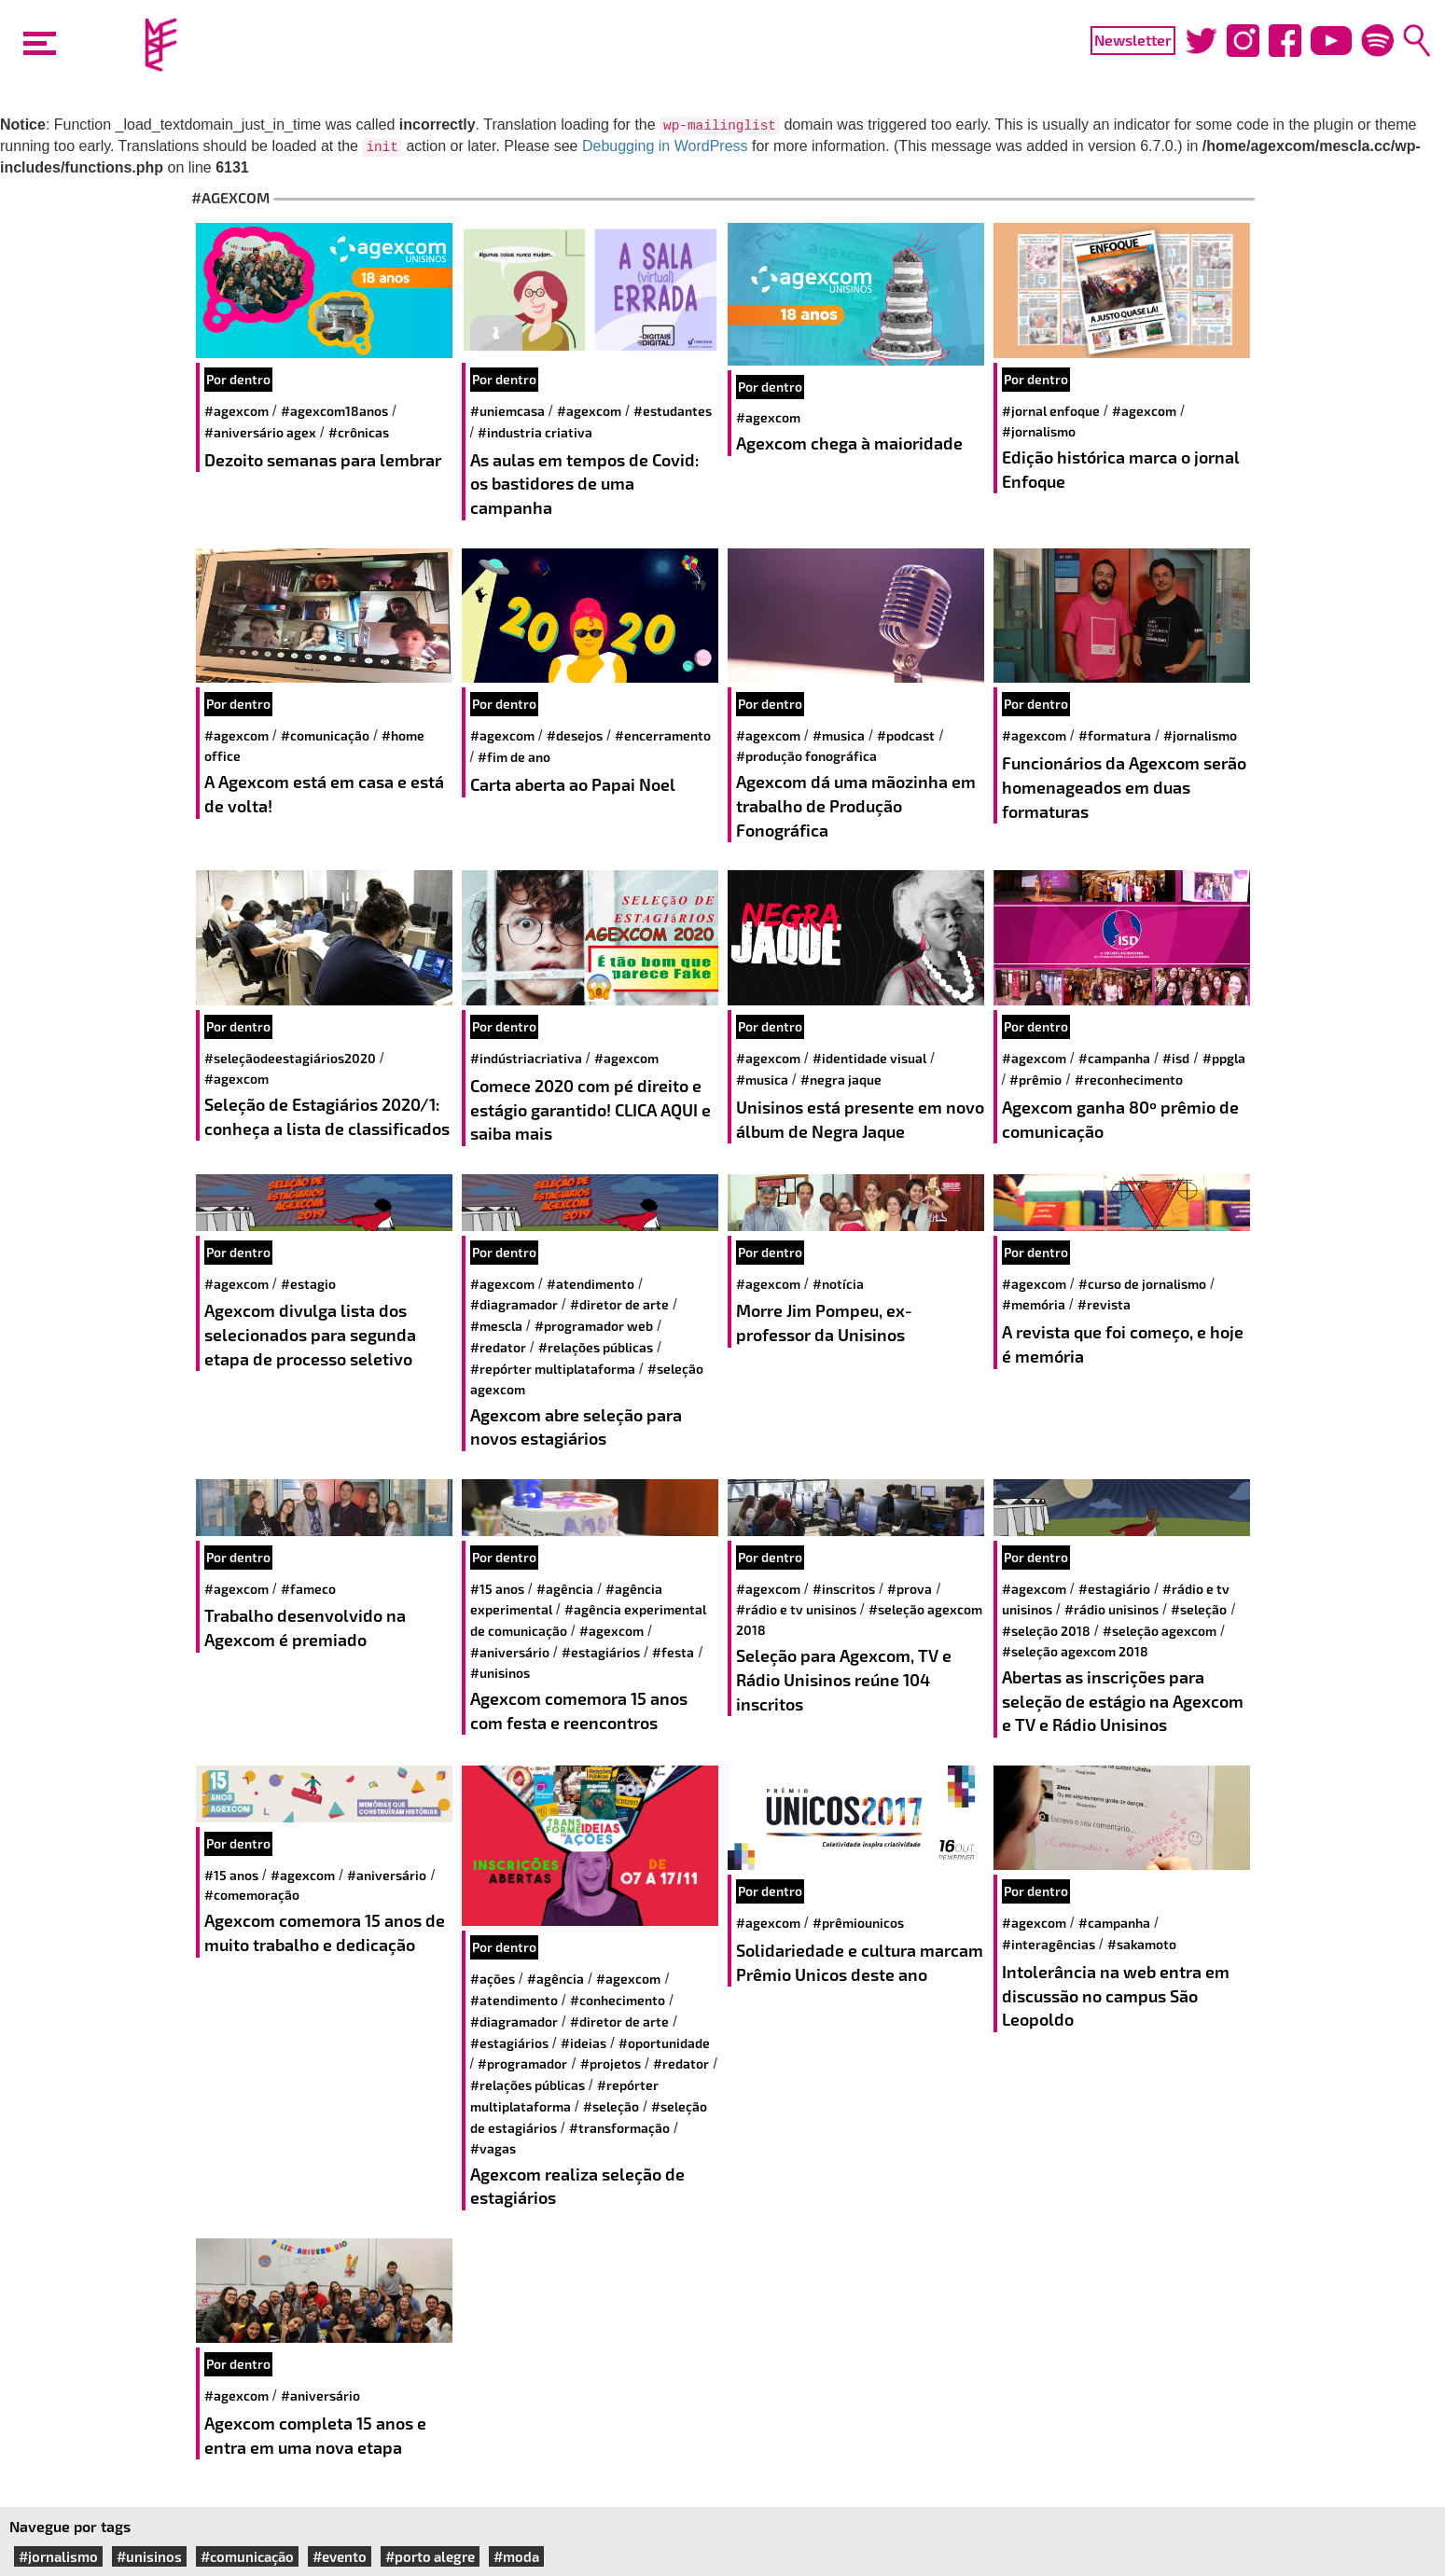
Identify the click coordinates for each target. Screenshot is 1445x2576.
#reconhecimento (1129, 1079)
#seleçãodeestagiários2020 (290, 1058)
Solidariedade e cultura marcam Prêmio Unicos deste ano (859, 1962)
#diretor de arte (619, 1304)
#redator (498, 1347)
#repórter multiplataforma (552, 1369)
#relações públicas (595, 1347)
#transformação (619, 2128)
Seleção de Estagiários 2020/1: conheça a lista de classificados (327, 1116)
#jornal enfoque (1051, 411)
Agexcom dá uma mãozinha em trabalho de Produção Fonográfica (856, 805)
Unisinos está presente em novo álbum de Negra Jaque (860, 1119)
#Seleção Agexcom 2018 (1075, 1651)
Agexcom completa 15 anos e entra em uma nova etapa (315, 2435)
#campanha (1114, 1058)
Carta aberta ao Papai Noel (572, 784)
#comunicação (325, 735)
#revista (1104, 1304)
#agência (564, 1589)
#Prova (909, 1589)
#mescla (496, 1326)
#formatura (1114, 735)
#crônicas (358, 432)
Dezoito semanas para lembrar (322, 460)
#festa (673, 1652)
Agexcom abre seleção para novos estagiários (576, 1427)
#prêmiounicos (858, 1923)
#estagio (308, 1284)
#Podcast (906, 735)
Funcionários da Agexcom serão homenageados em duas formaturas (1124, 787)
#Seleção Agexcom (1159, 1631)
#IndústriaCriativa (526, 1058)
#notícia (838, 1284)
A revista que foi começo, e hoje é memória (1123, 1344)
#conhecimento (617, 2000)
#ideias (583, 2043)
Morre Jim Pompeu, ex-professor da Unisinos (824, 1322)
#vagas (493, 2148)
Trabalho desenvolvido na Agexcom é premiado (305, 1627)
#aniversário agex (260, 432)
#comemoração (251, 1895)
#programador (522, 2063)
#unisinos (500, 1673)
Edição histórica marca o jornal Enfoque (1121, 469)
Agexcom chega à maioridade (849, 443)
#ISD (1175, 1058)
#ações (492, 1979)
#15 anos (497, 1589)
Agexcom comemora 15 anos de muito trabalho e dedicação (324, 1932)
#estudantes (672, 411)
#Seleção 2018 (1046, 1631)
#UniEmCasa (507, 411)
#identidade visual (869, 1058)
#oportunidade (664, 2043)
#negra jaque (841, 1079)
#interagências (1048, 1944)
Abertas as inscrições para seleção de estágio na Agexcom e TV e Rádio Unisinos (1123, 1701)
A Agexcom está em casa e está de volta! (324, 793)
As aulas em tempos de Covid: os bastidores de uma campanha (585, 484)
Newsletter (1133, 39)
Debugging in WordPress (665, 146)
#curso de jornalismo (1142, 1284)
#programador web (594, 1326)
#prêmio (1035, 1079)
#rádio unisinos (1111, 1609)
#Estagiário (1114, 1589)
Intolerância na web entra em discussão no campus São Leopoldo (1116, 1995)
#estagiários (601, 1652)
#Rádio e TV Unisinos (796, 1609)
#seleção (1199, 1609)
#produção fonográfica (806, 756)
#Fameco (308, 1589)
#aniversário (509, 1652)
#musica (839, 735)
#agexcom (236, 411)
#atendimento (590, 1284)
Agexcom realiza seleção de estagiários (577, 2186)
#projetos (610, 2063)
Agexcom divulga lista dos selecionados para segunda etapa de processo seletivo (310, 1334)
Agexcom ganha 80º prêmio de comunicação (1120, 1119)
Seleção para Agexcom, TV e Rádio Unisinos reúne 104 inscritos (844, 1679)
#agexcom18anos (334, 411)
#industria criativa (535, 432)
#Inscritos (844, 1589)
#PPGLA (1223, 1058)
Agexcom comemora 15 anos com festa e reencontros (579, 1710)
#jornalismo (1039, 431)
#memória (1033, 1304)
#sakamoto (1141, 1944)
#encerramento (663, 735)
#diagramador (514, 1304)
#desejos (575, 735)
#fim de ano (514, 757)
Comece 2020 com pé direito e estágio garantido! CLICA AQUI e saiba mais (590, 1109)
